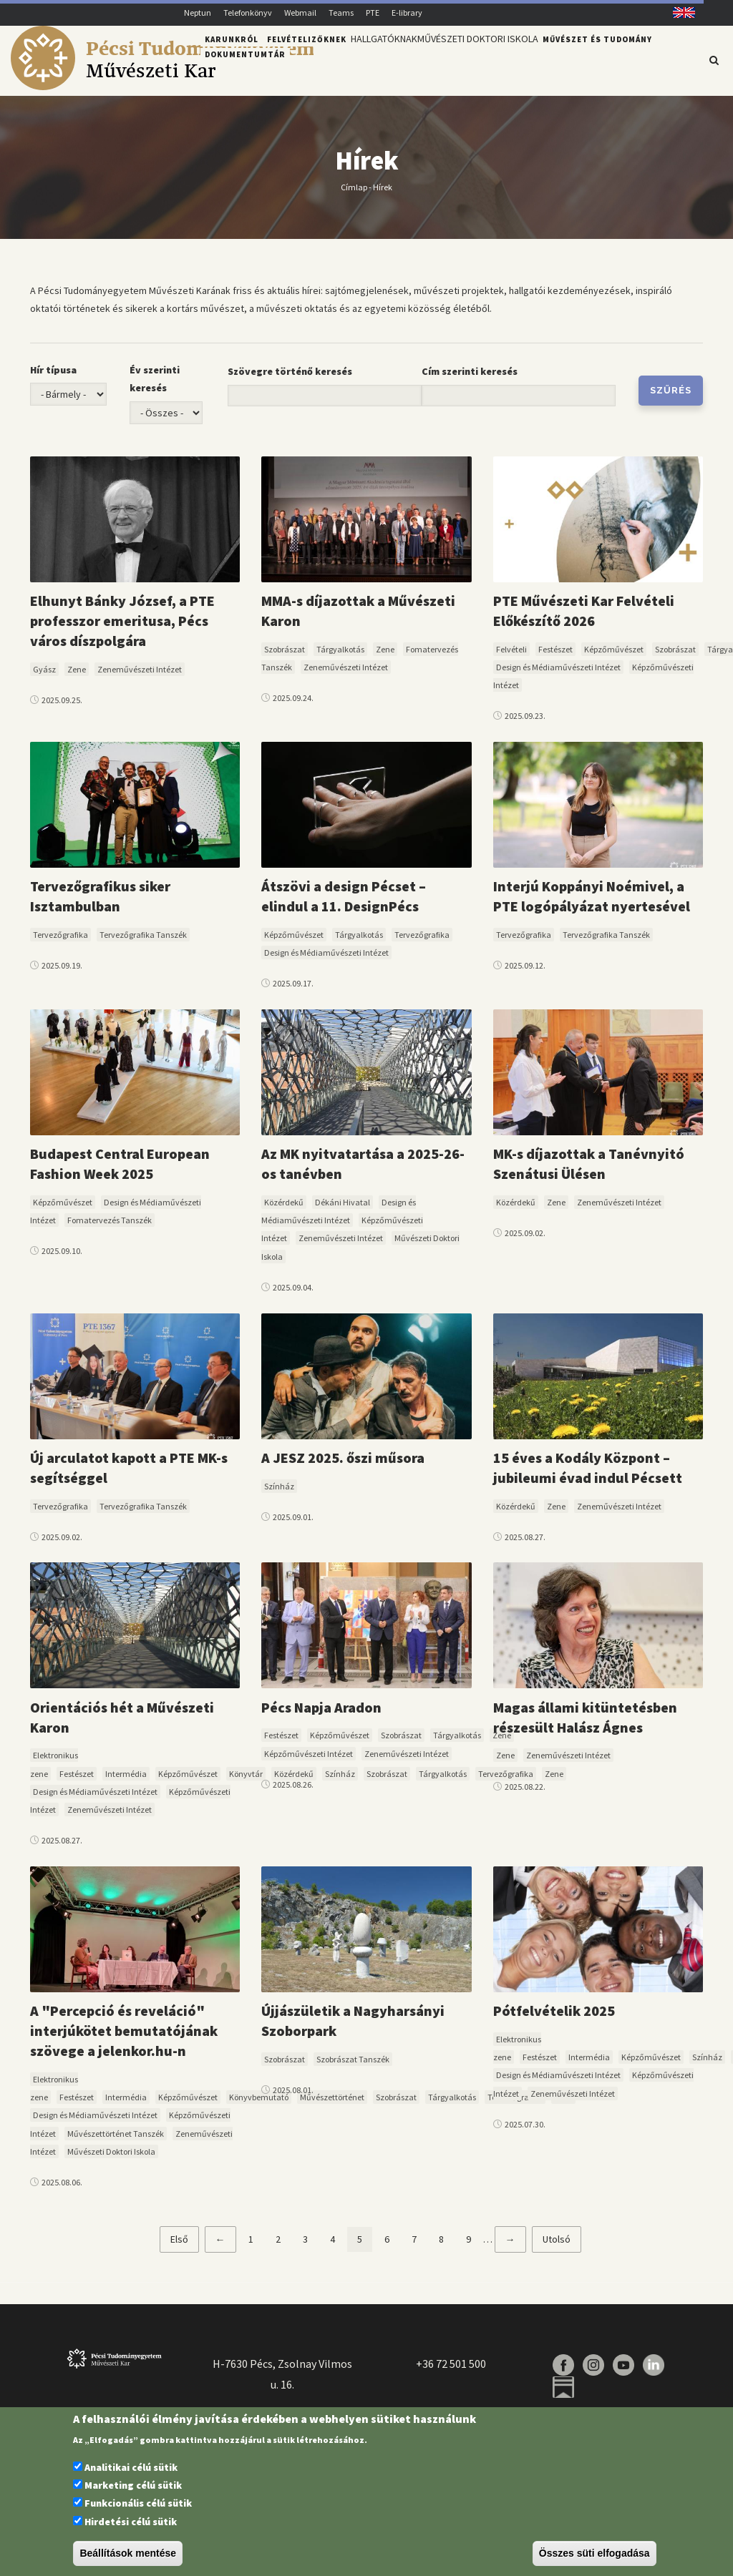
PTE (372, 12)
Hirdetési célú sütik (130, 2521)
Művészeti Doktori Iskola (495, 59)
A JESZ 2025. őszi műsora (342, 1465)
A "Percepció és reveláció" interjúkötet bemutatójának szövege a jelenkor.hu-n (124, 2039)
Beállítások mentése (127, 2553)
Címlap (354, 195)
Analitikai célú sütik (131, 2467)
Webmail (300, 12)
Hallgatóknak (389, 59)
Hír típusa (53, 378)
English (679, 12)
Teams (341, 12)
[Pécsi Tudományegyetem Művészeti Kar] (162, 86)
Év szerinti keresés (155, 387)
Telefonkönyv (247, 12)
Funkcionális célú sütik (138, 2503)
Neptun (197, 12)
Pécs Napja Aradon (321, 1715)
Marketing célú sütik (133, 2485)
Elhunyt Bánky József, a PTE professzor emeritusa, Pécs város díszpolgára (122, 628)
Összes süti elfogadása (594, 2553)
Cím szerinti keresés (470, 379)
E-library (407, 12)
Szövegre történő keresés (290, 379)
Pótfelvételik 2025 (554, 2019)
